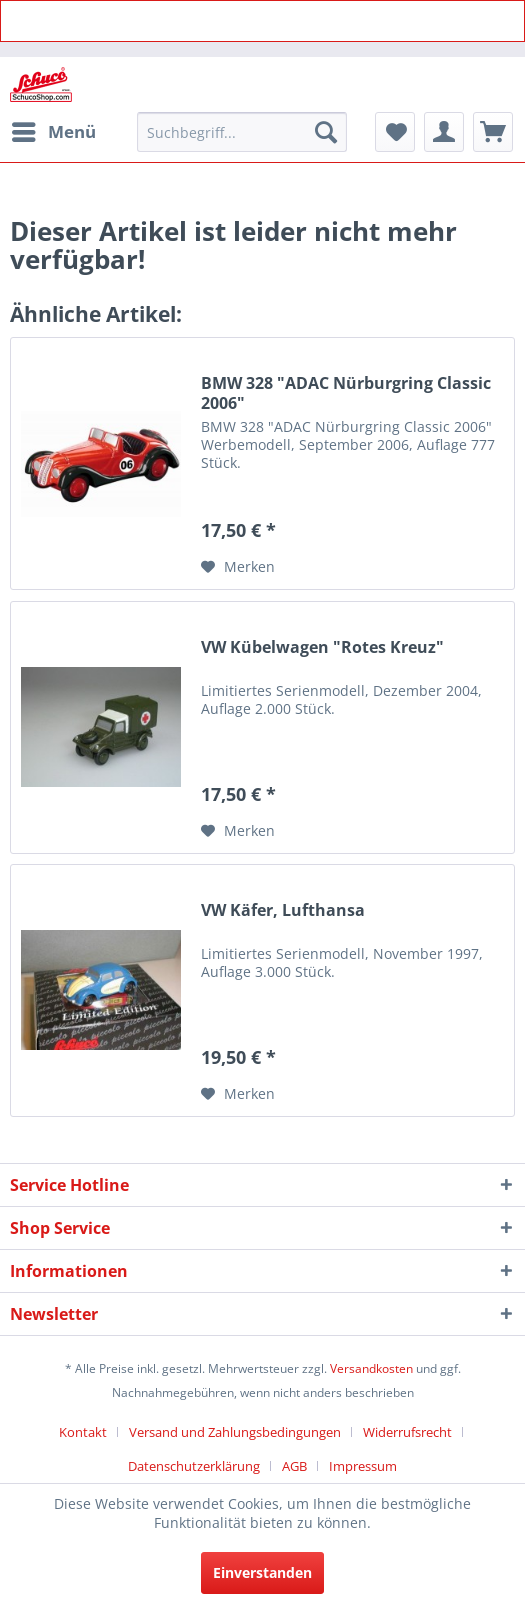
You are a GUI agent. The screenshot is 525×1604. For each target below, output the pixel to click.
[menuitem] (53, 132)
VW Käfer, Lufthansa (283, 910)
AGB (294, 1466)
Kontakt (83, 1432)
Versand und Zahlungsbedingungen (235, 1432)
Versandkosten (371, 1368)
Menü (54, 129)
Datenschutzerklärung (194, 1466)
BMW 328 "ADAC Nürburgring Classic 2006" (346, 393)
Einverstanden (262, 1572)
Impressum (363, 1466)
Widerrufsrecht (407, 1432)
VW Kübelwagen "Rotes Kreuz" (322, 647)
